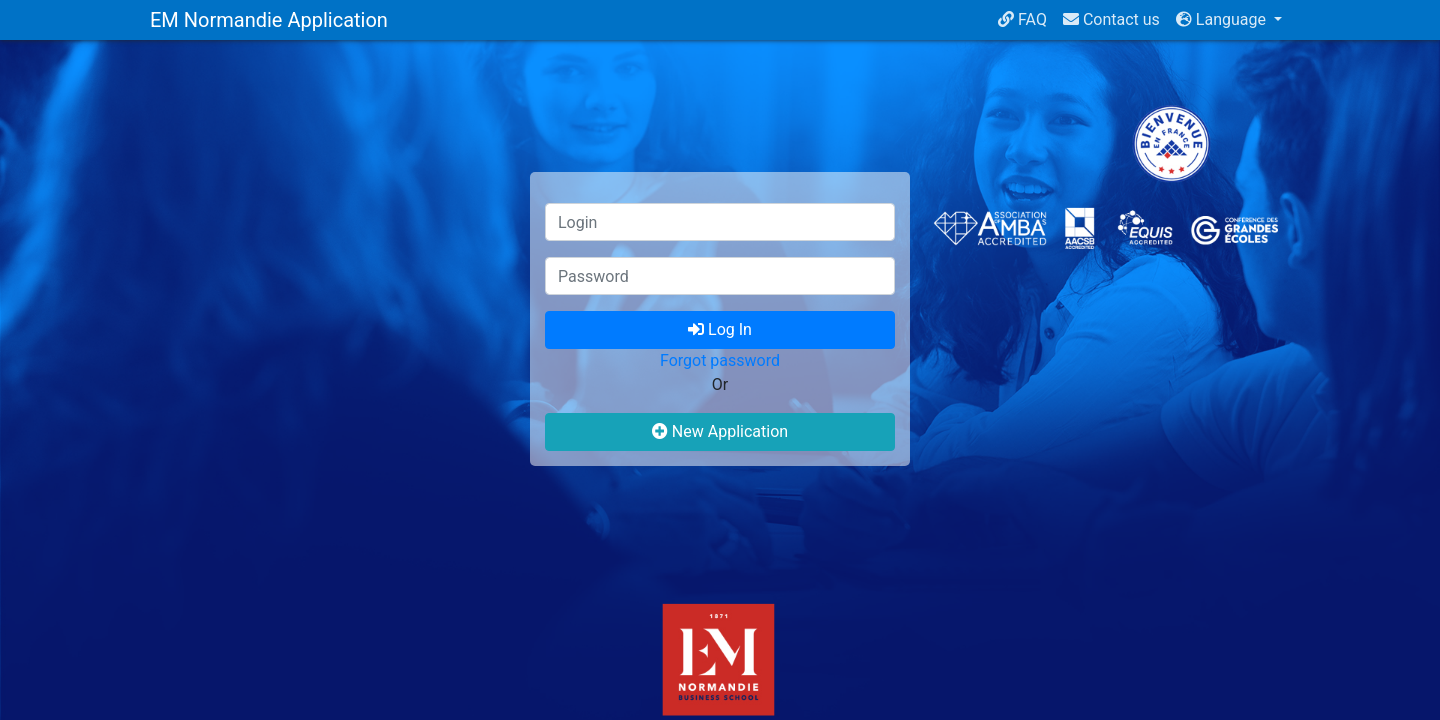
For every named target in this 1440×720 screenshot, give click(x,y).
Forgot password (720, 360)
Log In (720, 329)
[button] (1229, 20)
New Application (720, 431)
